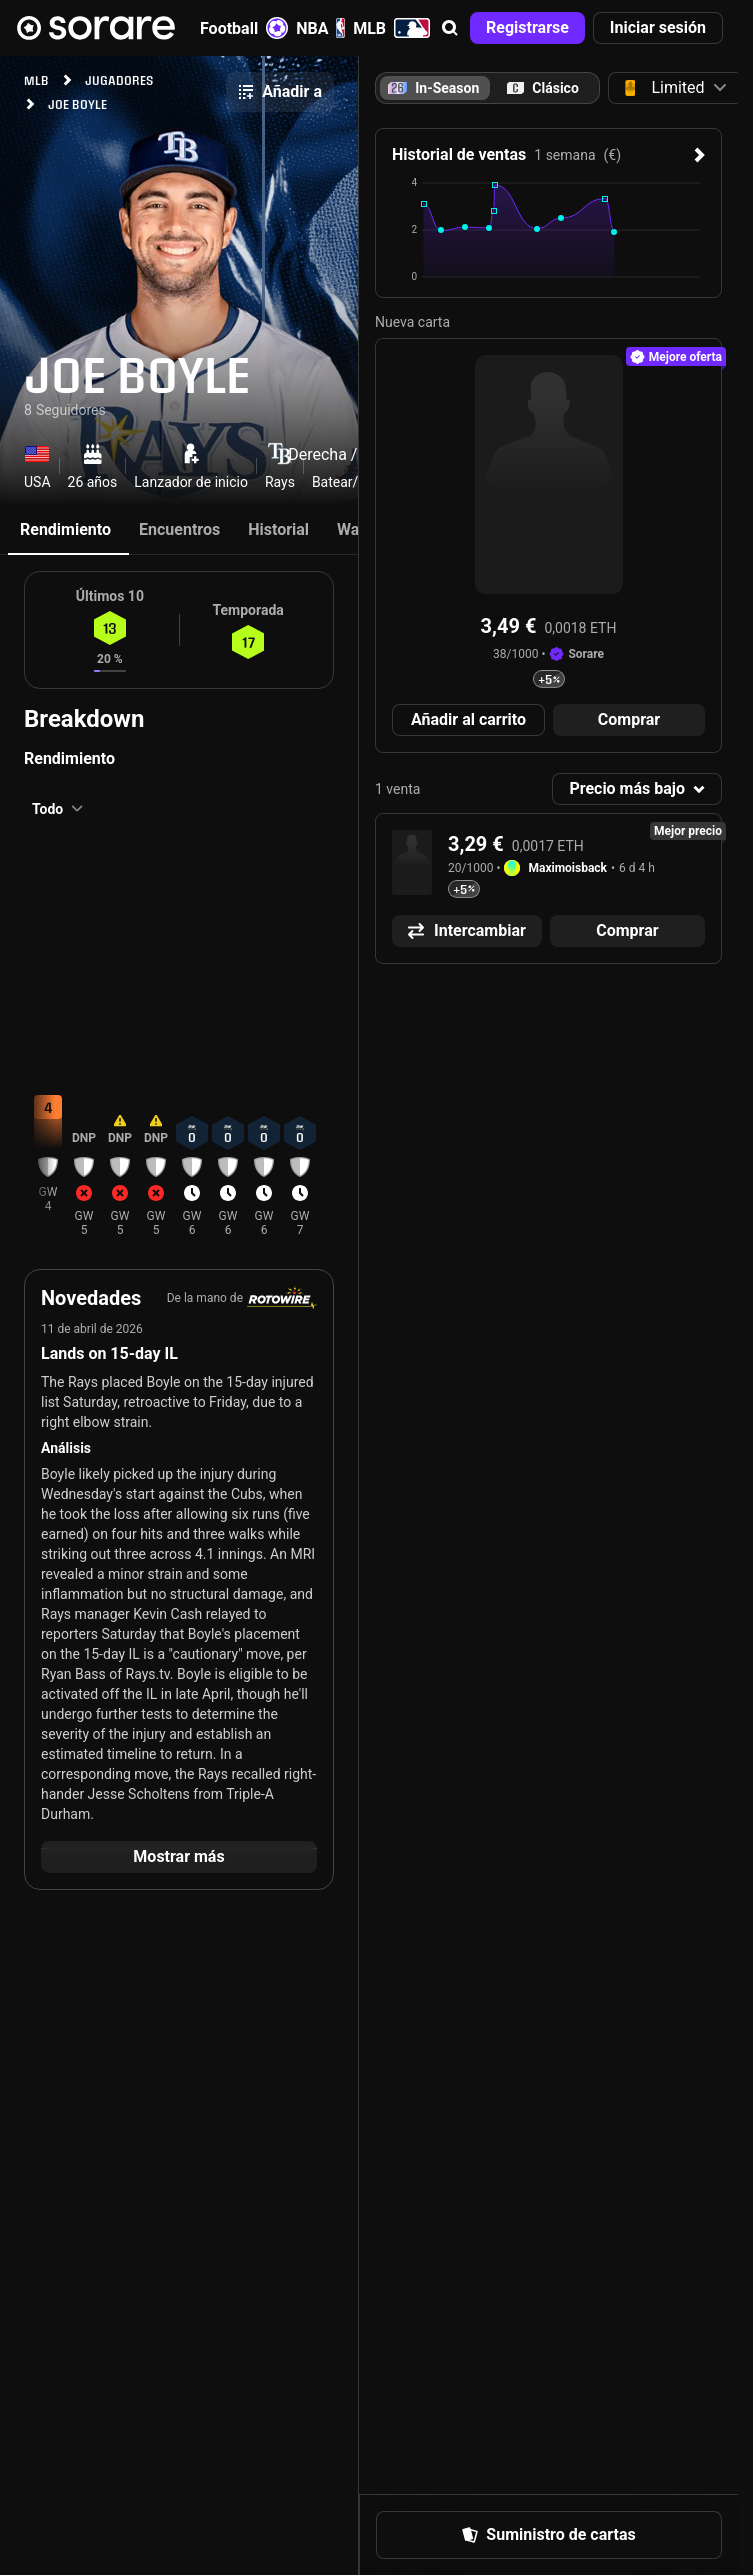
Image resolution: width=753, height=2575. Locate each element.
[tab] (542, 88)
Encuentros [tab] (179, 529)
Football (244, 28)
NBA (320, 28)
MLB (391, 28)
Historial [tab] (278, 529)
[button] (450, 28)
